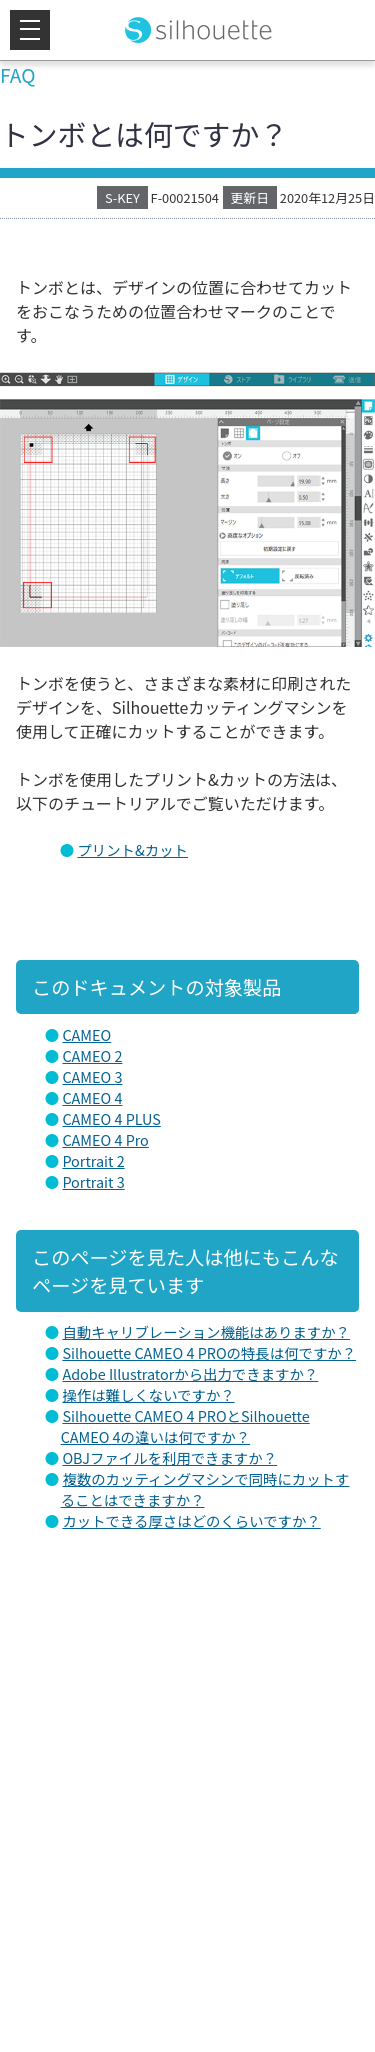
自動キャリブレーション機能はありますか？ (206, 1331)
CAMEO (86, 1034)
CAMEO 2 (92, 1055)
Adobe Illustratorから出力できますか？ (190, 1373)
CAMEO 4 (92, 1097)
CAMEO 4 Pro (105, 1139)
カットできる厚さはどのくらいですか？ (191, 1520)
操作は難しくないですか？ (148, 1394)
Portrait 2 (93, 1160)
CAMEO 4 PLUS (111, 1118)
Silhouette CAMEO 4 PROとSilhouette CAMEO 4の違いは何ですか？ (185, 1426)
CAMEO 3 (92, 1076)
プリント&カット (132, 849)
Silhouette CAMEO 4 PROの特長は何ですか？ (209, 1352)
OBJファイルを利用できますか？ (169, 1457)
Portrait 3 (93, 1181)
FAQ (17, 75)
